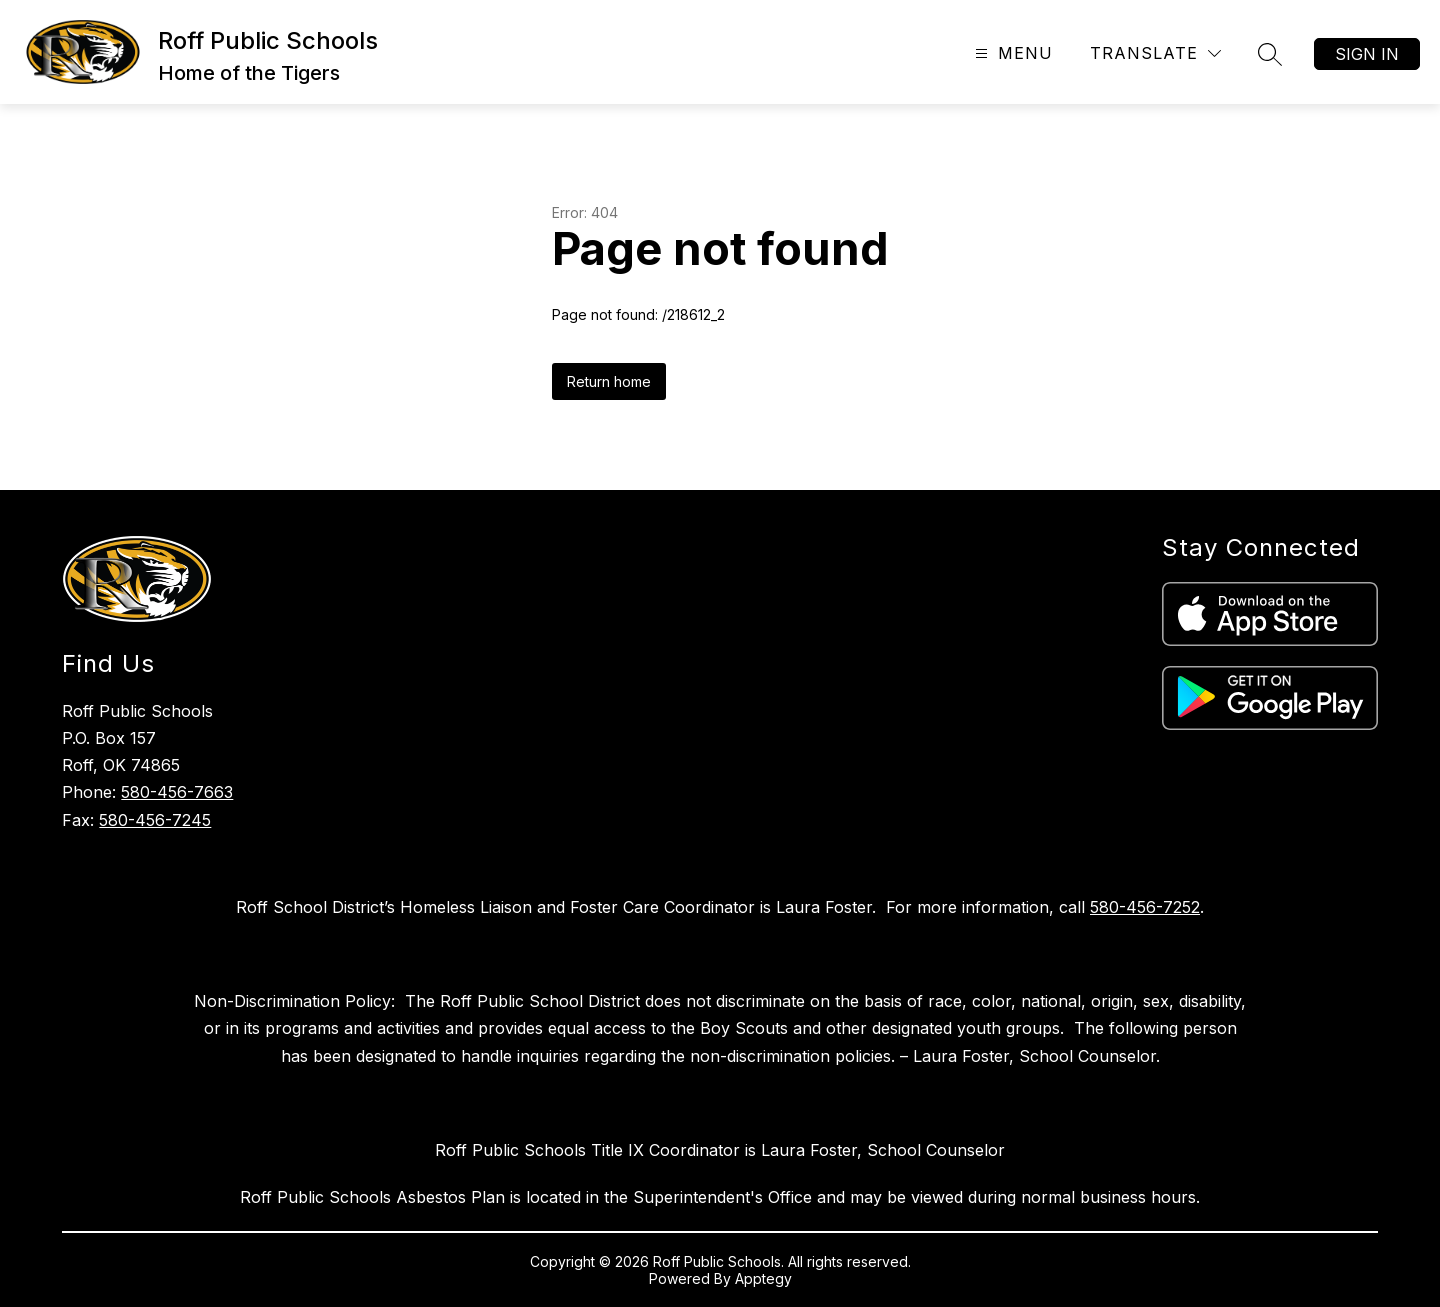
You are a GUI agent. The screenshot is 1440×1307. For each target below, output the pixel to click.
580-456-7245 (155, 820)
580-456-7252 (1145, 907)
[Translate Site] (1155, 53)
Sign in (1367, 54)
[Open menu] (1011, 53)
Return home (609, 381)
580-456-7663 (177, 792)
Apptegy (763, 1278)
